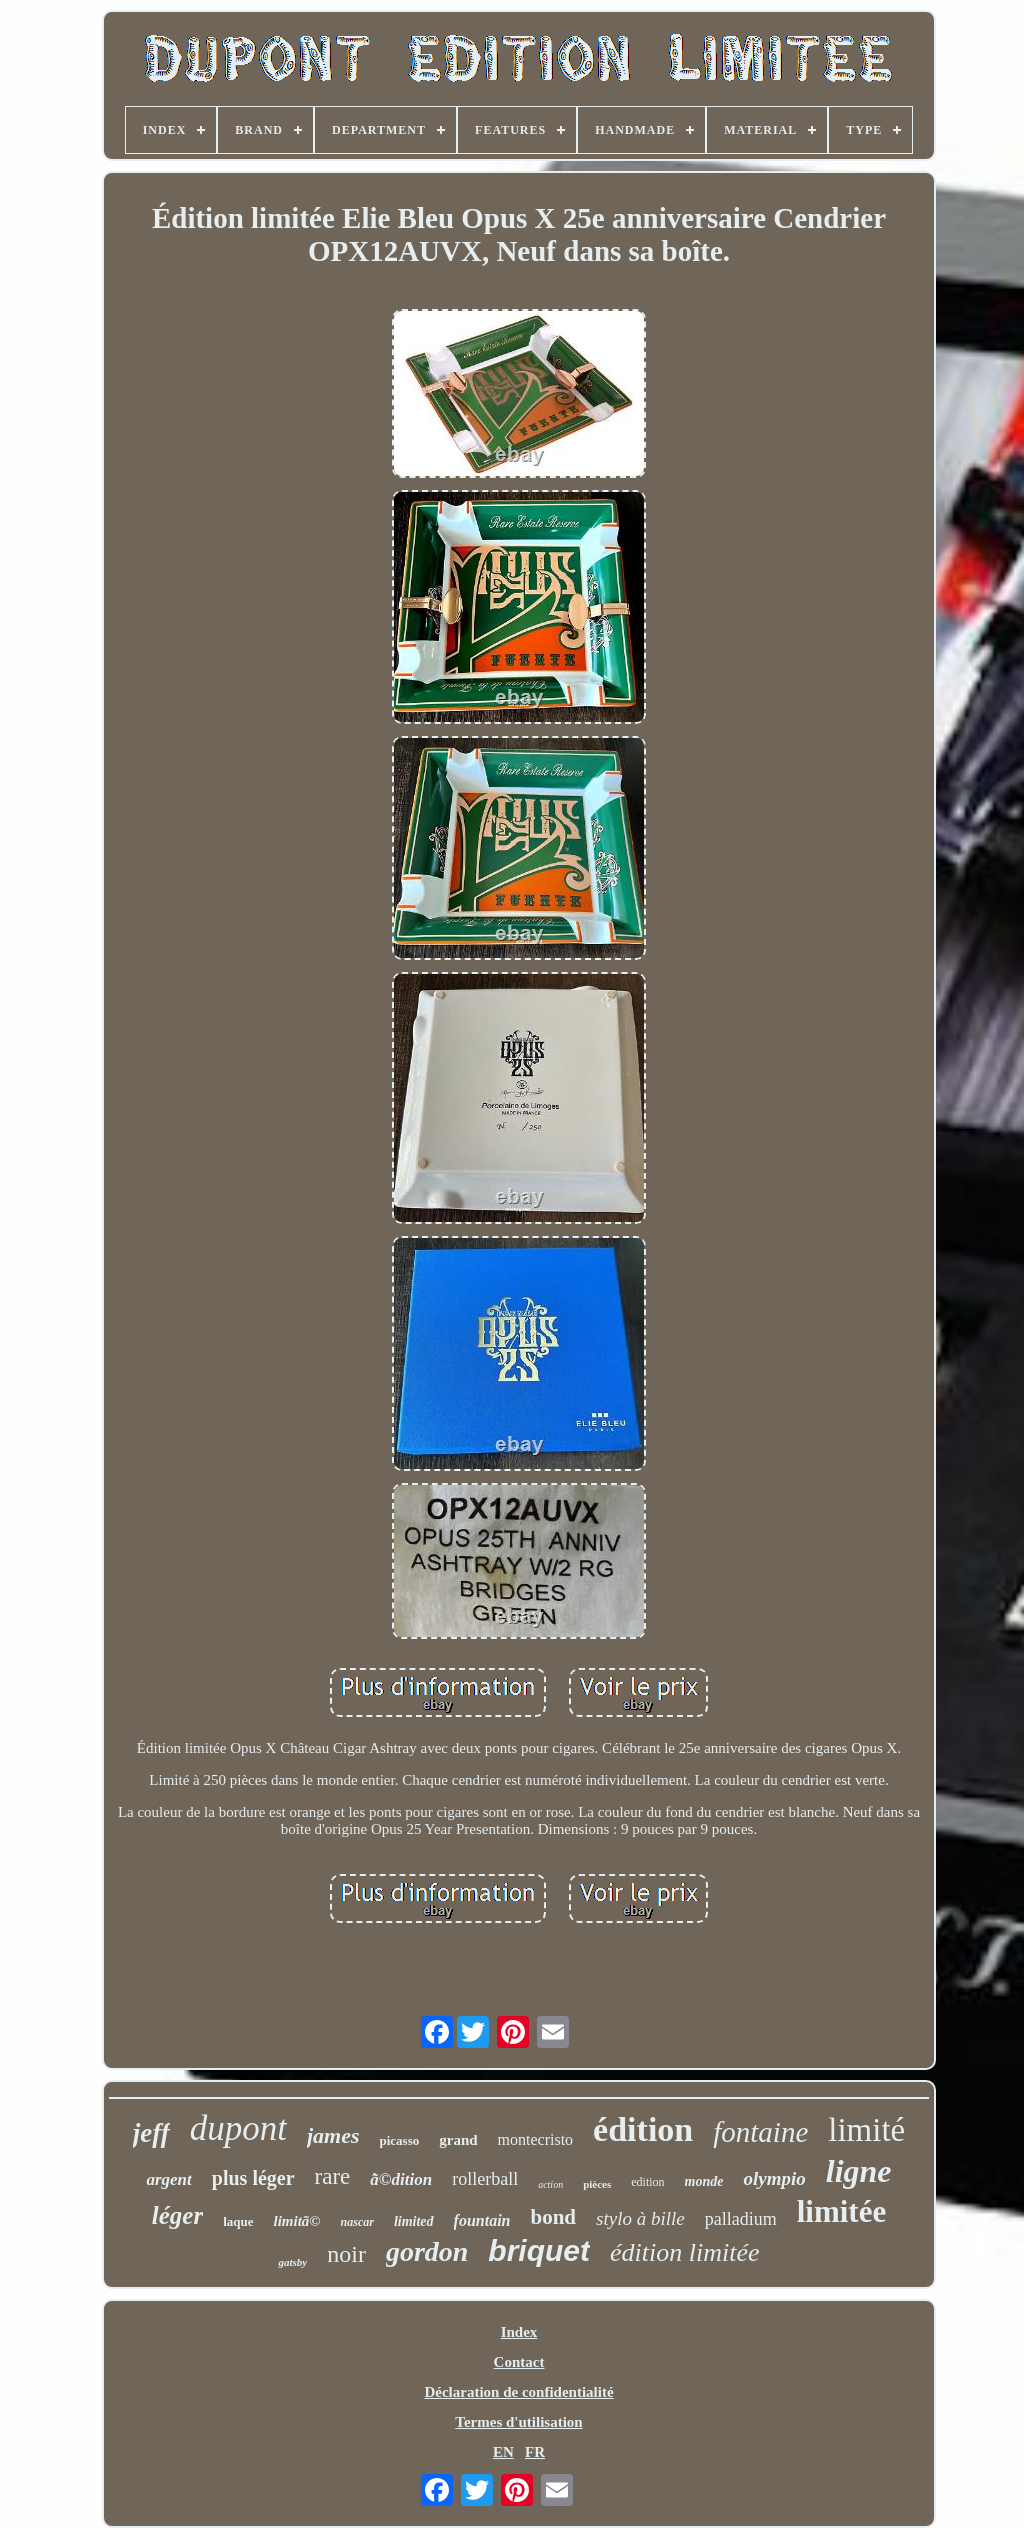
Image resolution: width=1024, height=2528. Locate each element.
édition (643, 2129)
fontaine (760, 2132)
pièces (597, 2184)
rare (333, 2176)
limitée (842, 2211)
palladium (741, 2219)
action (550, 2184)
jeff (151, 2133)
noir (346, 2254)
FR (535, 2452)
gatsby (292, 2262)
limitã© (297, 2221)
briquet (539, 2250)
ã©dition (401, 2179)
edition (647, 2182)
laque (238, 2221)
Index (519, 2332)
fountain (482, 2220)
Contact (519, 2362)
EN (503, 2452)
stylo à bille (640, 2218)
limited (414, 2221)
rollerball (485, 2179)
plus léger (253, 2178)
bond (554, 2217)
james (333, 2135)
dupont (238, 2128)
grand (458, 2140)
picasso (399, 2140)
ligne (859, 2171)
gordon (427, 2251)
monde (704, 2181)
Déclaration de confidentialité (518, 2392)
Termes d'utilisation (518, 2422)
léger (177, 2215)
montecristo (536, 2139)
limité (866, 2130)
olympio (774, 2178)
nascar (357, 2222)
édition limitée (684, 2252)
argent (168, 2179)
